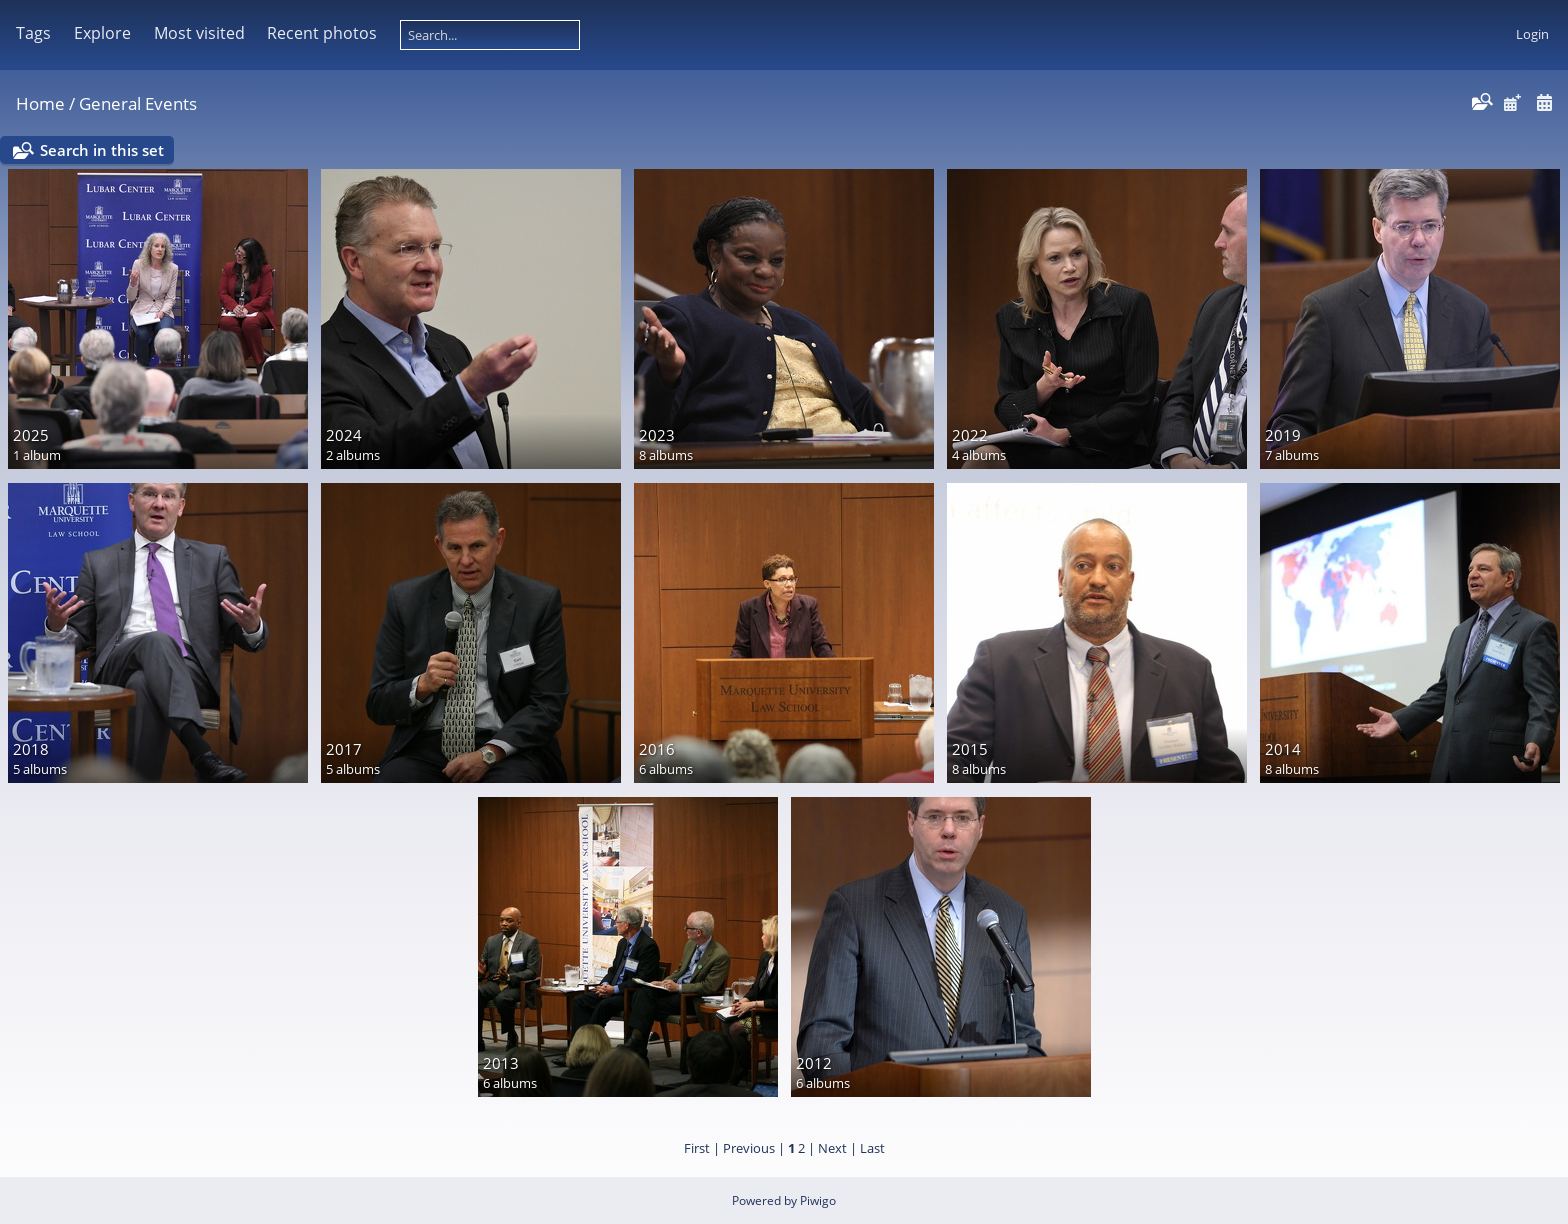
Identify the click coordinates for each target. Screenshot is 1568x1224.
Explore (102, 33)
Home (40, 103)
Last (872, 1148)
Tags (33, 33)
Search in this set (102, 150)
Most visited (199, 33)
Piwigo (818, 1200)
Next (832, 1148)
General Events (138, 103)
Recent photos (322, 33)
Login (1532, 34)
